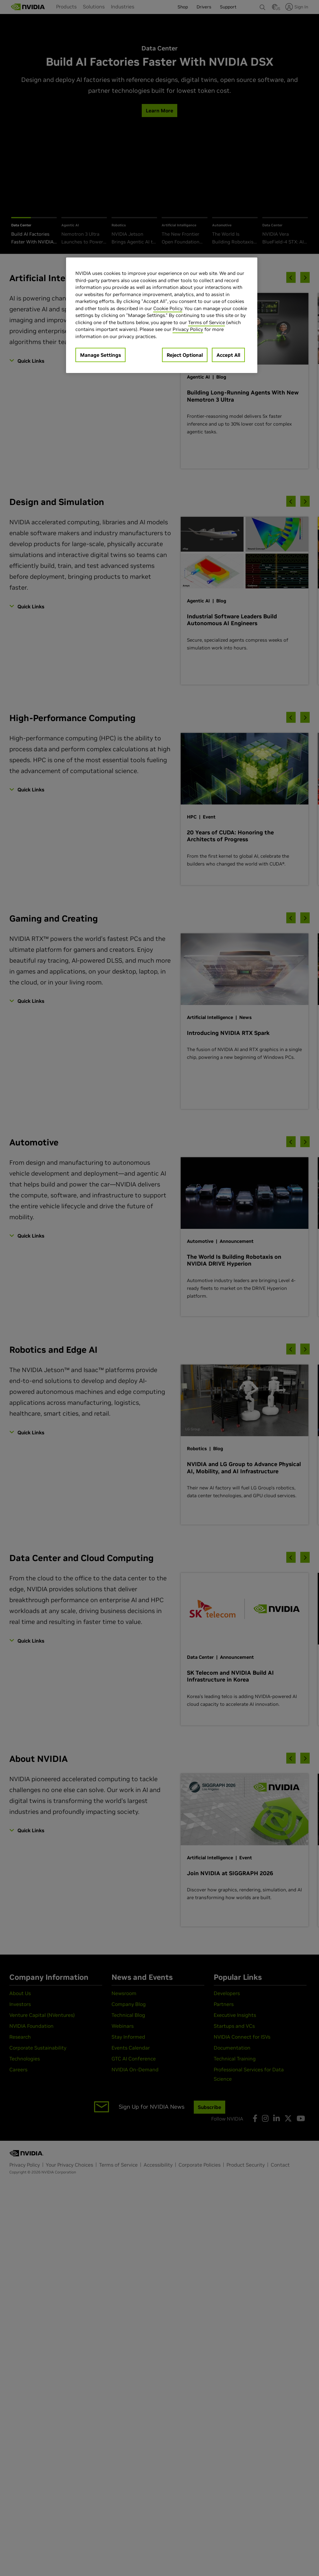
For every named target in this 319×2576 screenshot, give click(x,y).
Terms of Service (206, 322)
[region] (161, 315)
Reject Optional (185, 355)
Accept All (228, 355)
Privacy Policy (188, 329)
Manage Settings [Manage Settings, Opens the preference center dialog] (100, 355)
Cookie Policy (167, 308)
